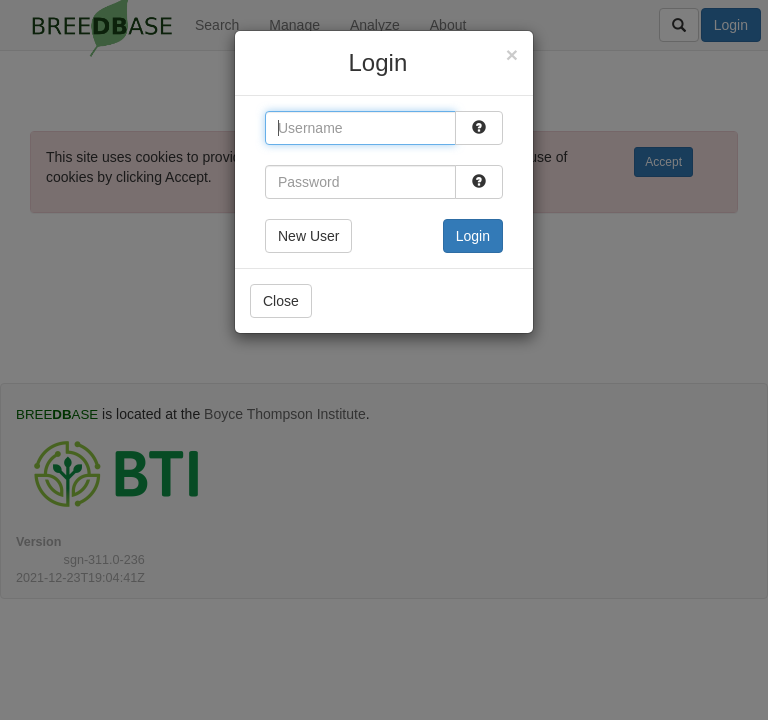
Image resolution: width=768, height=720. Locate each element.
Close (281, 301)
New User (308, 236)
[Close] (512, 54)
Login (473, 236)
